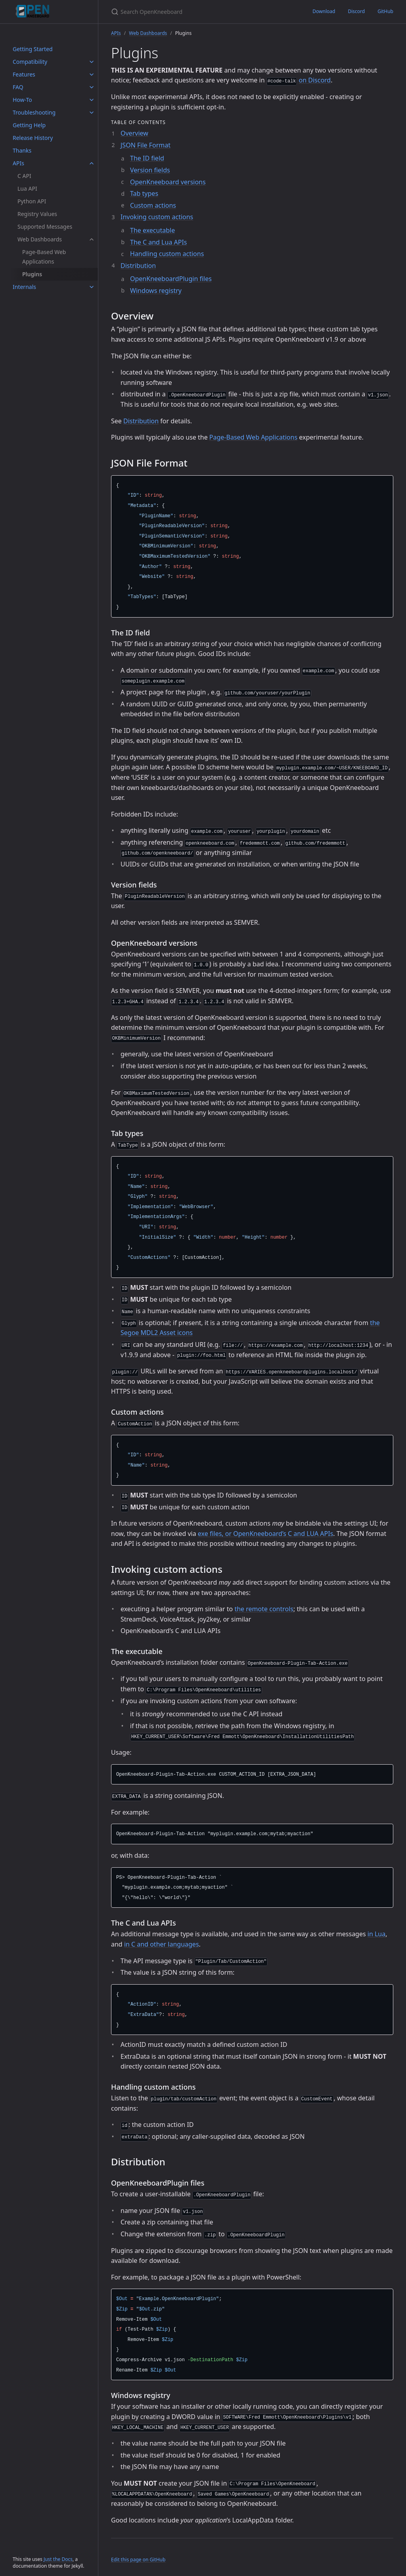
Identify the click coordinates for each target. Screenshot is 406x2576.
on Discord (315, 80)
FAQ (18, 87)
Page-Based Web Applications (44, 256)
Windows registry (156, 290)
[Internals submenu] (91, 287)
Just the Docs (58, 2559)
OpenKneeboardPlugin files (171, 278)
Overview (134, 133)
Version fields (150, 170)
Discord (356, 11)
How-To (22, 99)
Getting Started (33, 49)
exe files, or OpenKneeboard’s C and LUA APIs (265, 1533)
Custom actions (153, 205)
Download (323, 11)
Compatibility (30, 61)
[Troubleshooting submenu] (91, 112)
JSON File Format (145, 145)
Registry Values (37, 214)
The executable (152, 230)
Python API (31, 201)
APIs (18, 163)
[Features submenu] (91, 74)
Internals (24, 287)
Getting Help (29, 125)
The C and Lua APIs (158, 242)
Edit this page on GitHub (138, 2559)
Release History (33, 138)
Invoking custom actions (157, 216)
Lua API (27, 188)
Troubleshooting (34, 112)
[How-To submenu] (91, 100)
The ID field (147, 158)
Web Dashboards (39, 239)
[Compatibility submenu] (91, 61)
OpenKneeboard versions (168, 182)
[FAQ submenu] (91, 87)
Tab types (144, 193)
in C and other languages (161, 1944)
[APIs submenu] (91, 163)
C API (24, 176)
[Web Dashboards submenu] (91, 239)
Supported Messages (44, 226)
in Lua (376, 1934)
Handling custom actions (167, 253)
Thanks (22, 150)
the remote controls (263, 1609)
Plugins (32, 274)
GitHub (385, 11)
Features (24, 74)
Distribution (138, 265)
